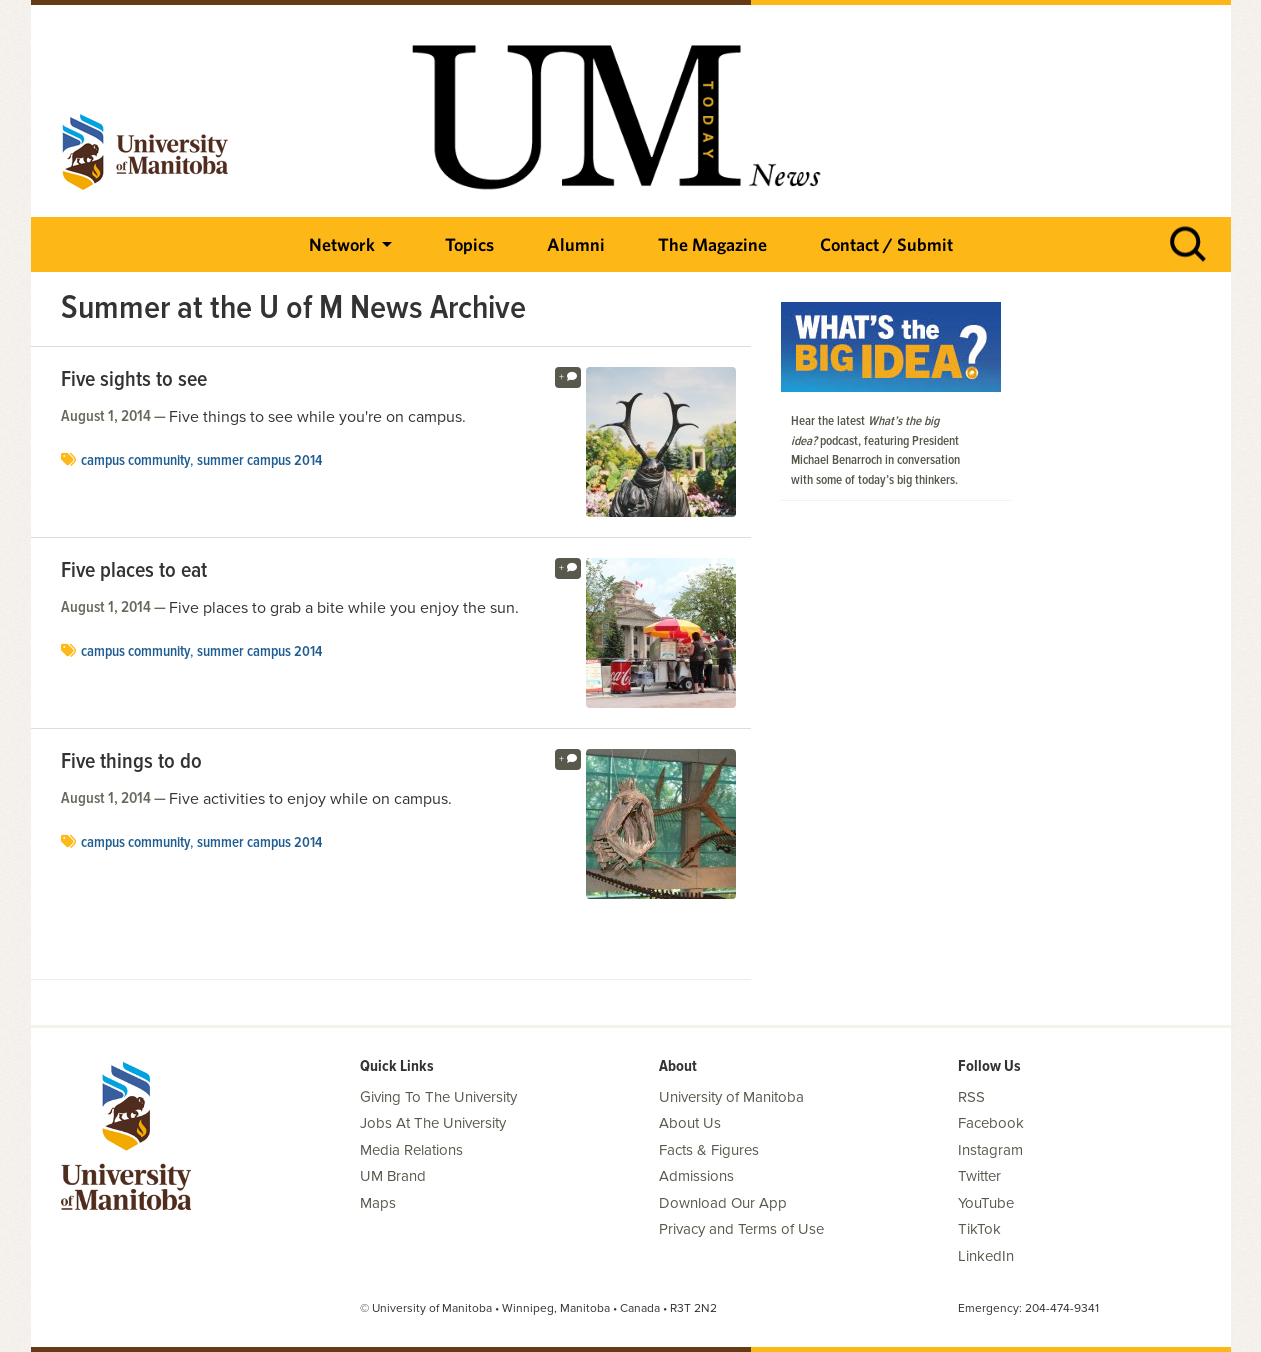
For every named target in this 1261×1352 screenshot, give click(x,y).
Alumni (576, 244)
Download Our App (723, 1203)
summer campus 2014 (259, 461)
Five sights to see (134, 381)
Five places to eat (134, 572)
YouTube (986, 1203)
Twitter (979, 1176)
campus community (135, 461)
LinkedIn (986, 1256)
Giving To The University (438, 1097)
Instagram (990, 1150)
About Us (690, 1123)
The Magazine (712, 244)
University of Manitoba (731, 1097)
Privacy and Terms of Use (741, 1229)
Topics (469, 244)
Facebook (991, 1123)
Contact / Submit (886, 244)
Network (342, 244)
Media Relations (411, 1150)
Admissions (696, 1176)
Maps (378, 1203)
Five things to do (131, 763)
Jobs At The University (433, 1123)
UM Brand (393, 1176)
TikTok (979, 1229)
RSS (971, 1097)
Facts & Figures (709, 1150)
